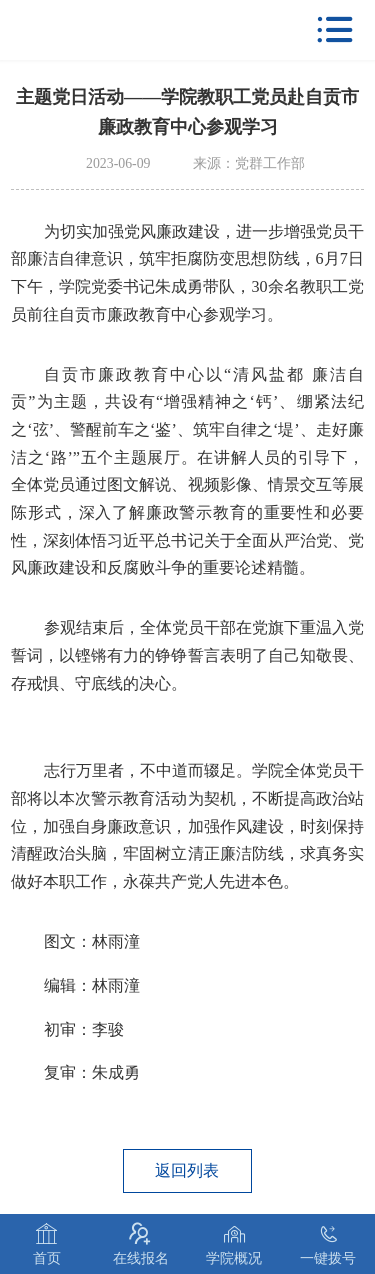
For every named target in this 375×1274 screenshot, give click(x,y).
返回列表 (187, 1170)
